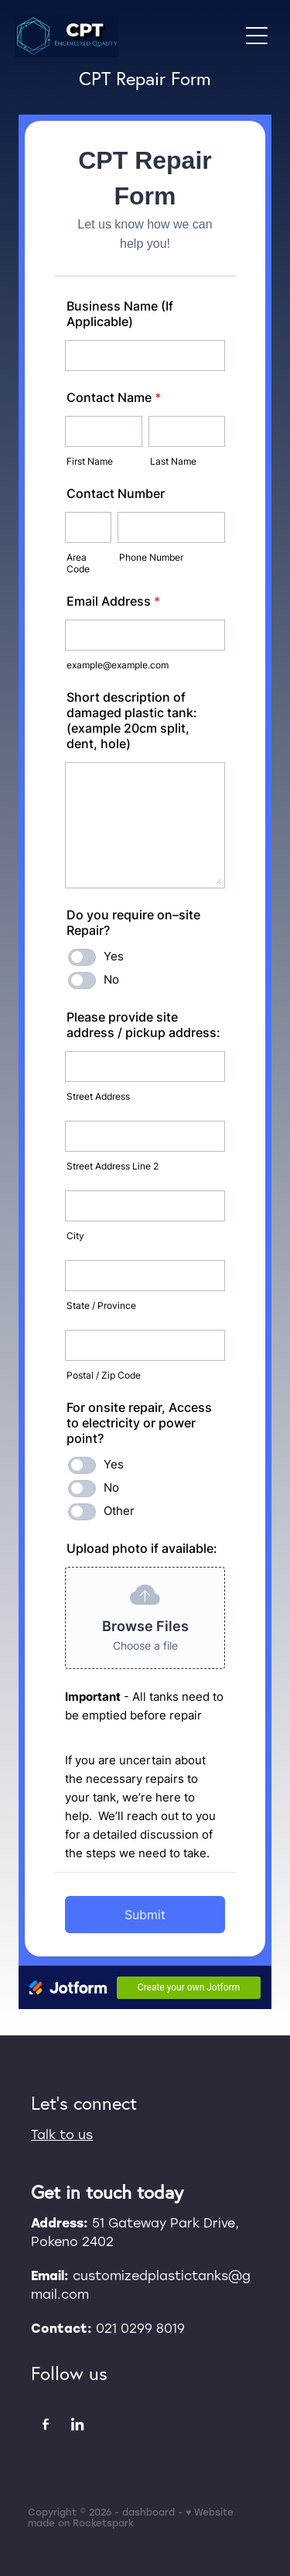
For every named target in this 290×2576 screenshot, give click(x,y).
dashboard (148, 2512)
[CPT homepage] (127, 36)
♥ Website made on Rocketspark (131, 2517)
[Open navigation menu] (256, 35)
